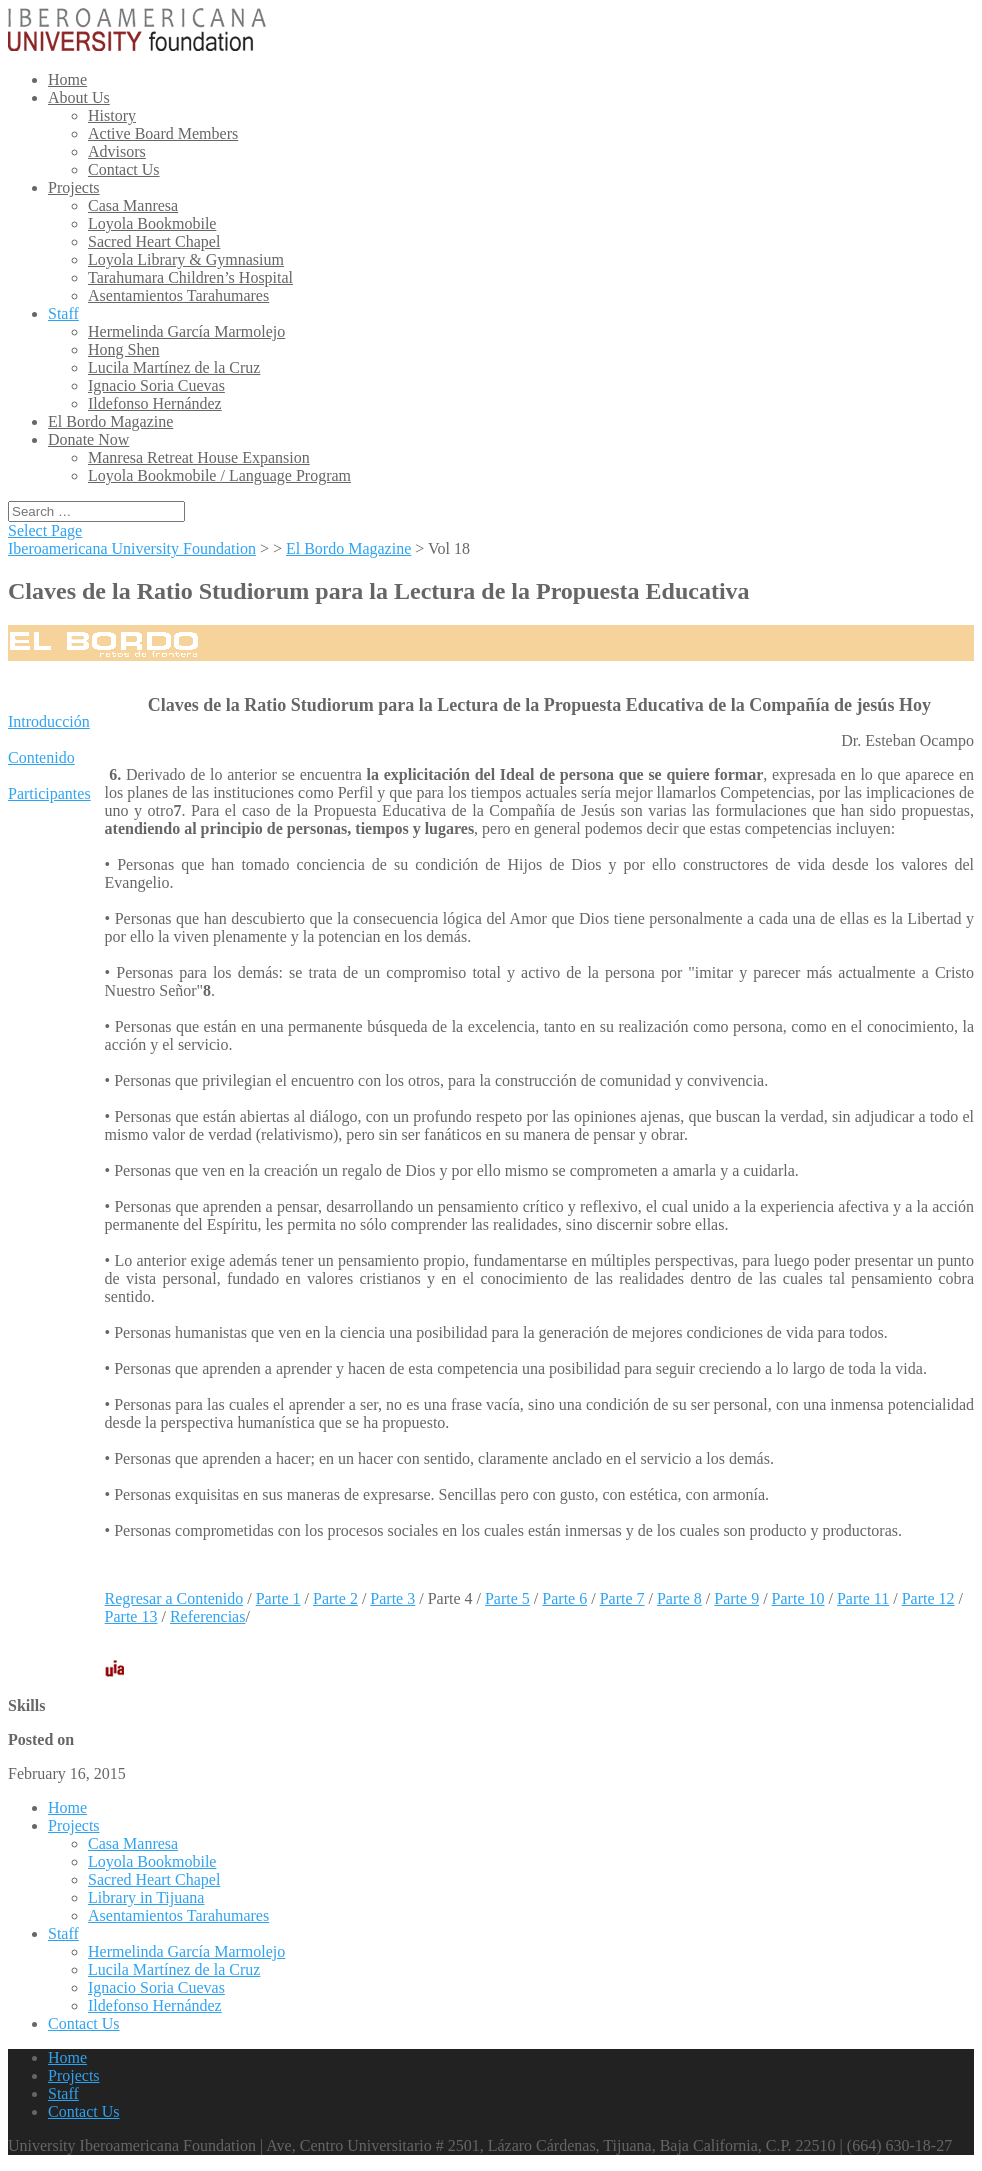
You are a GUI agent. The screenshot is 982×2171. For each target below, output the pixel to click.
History (112, 115)
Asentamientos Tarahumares (178, 295)
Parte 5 (507, 1598)
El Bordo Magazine (110, 421)
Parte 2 (335, 1598)
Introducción (49, 721)
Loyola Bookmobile (152, 223)
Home (67, 79)
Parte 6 (564, 1598)
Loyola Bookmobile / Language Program (219, 475)
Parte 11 (863, 1598)
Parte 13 (131, 1616)
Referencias (208, 1616)
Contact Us (124, 169)
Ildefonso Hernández (155, 403)
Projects (74, 187)
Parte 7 (622, 1598)
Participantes (49, 793)
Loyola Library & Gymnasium (186, 259)
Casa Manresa (133, 205)
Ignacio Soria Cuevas (156, 385)
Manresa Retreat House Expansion (199, 457)
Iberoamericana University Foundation (132, 548)
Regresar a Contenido (174, 1598)
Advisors (117, 151)
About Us (79, 97)
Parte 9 (736, 1598)
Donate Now (88, 439)
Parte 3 (392, 1598)
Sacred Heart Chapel (154, 241)
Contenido (41, 757)
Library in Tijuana (146, 1897)
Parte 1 (278, 1598)
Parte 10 (798, 1598)
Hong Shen (124, 349)
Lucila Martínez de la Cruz (174, 367)
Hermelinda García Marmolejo (186, 331)
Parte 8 (679, 1598)
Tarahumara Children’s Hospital (190, 277)
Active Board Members (163, 133)
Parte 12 (928, 1598)
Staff (63, 313)
